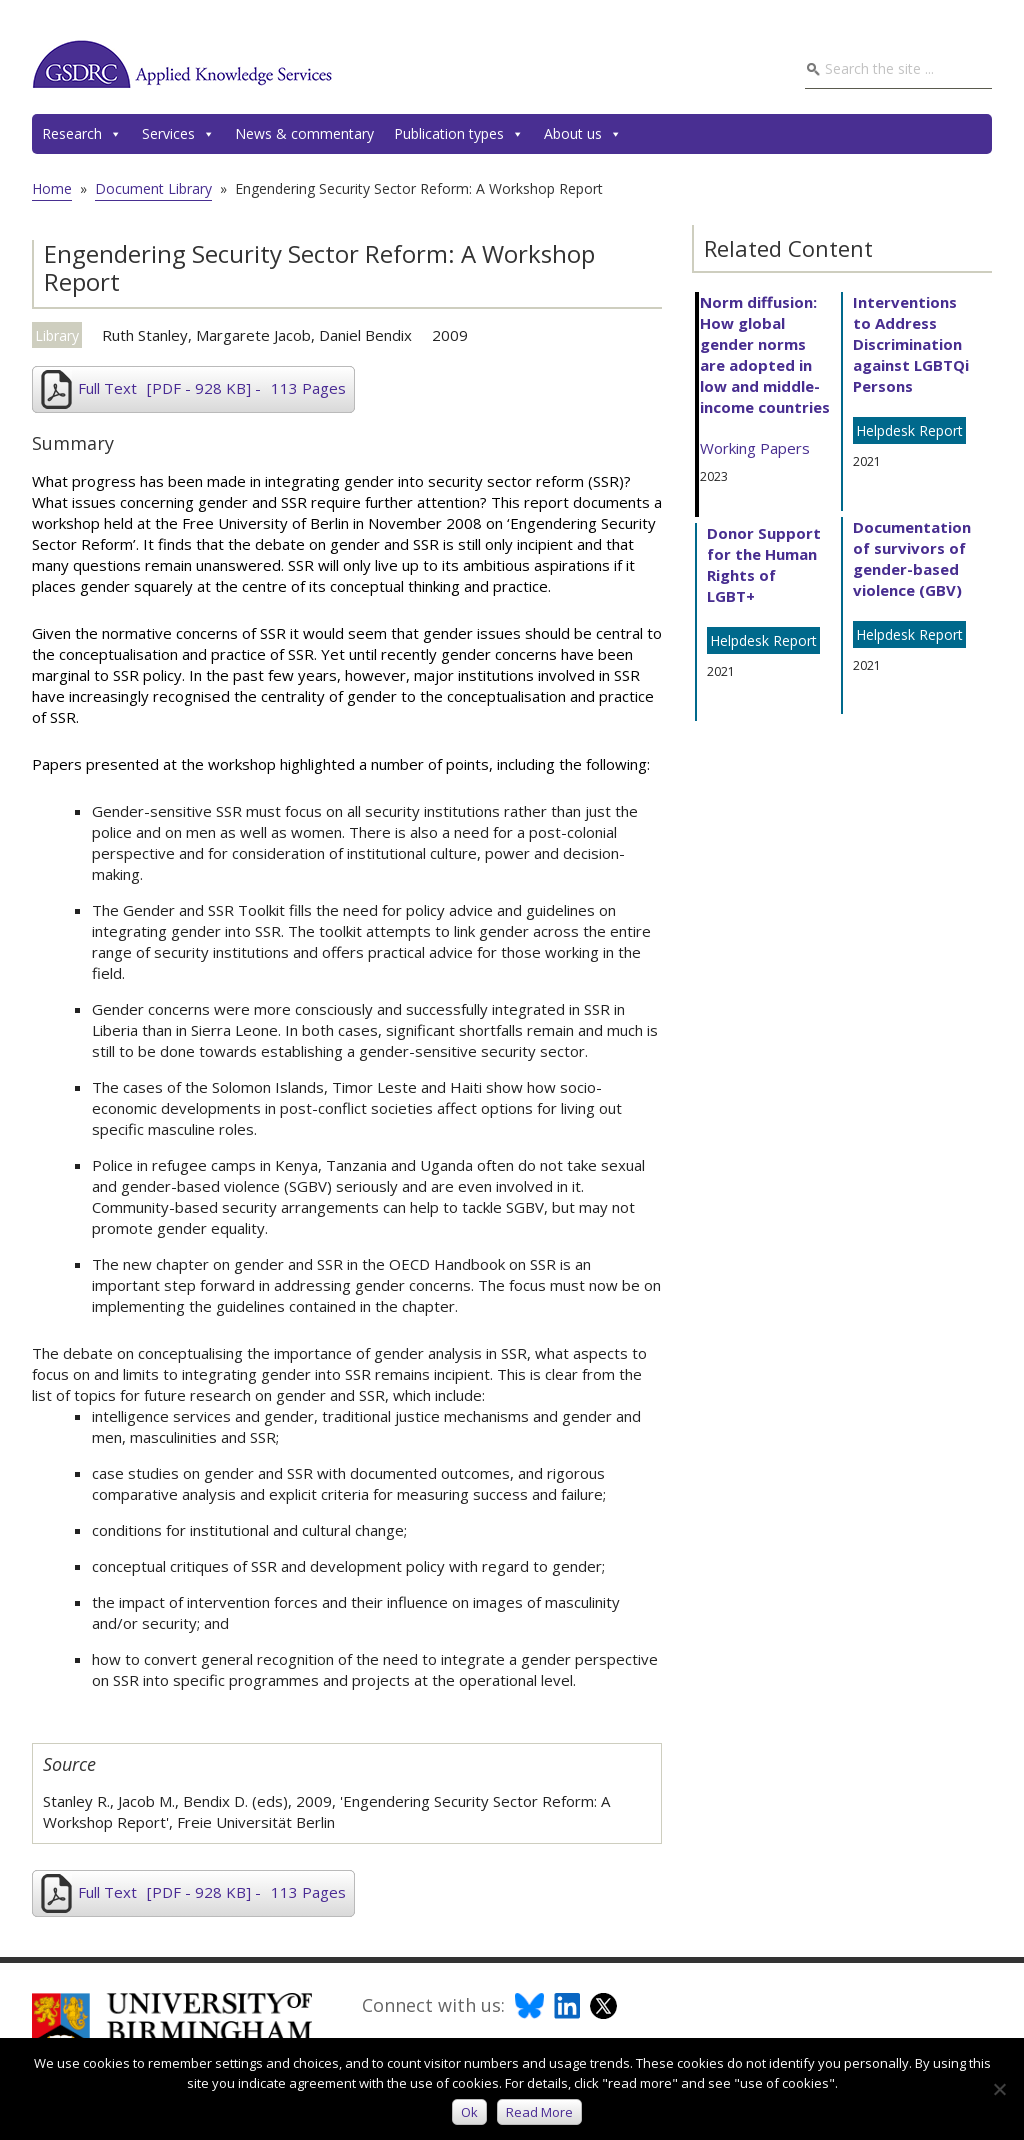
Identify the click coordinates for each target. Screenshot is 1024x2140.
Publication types (459, 134)
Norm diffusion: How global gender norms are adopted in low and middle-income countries (765, 354)
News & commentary (304, 133)
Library (57, 335)
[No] (999, 2089)
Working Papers (755, 448)
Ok (469, 2112)
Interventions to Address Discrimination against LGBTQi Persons (911, 344)
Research (82, 134)
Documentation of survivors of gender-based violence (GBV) (912, 558)
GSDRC (182, 64)
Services (178, 134)
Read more (539, 2112)
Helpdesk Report (763, 640)
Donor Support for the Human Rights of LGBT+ (764, 564)
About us (583, 134)
